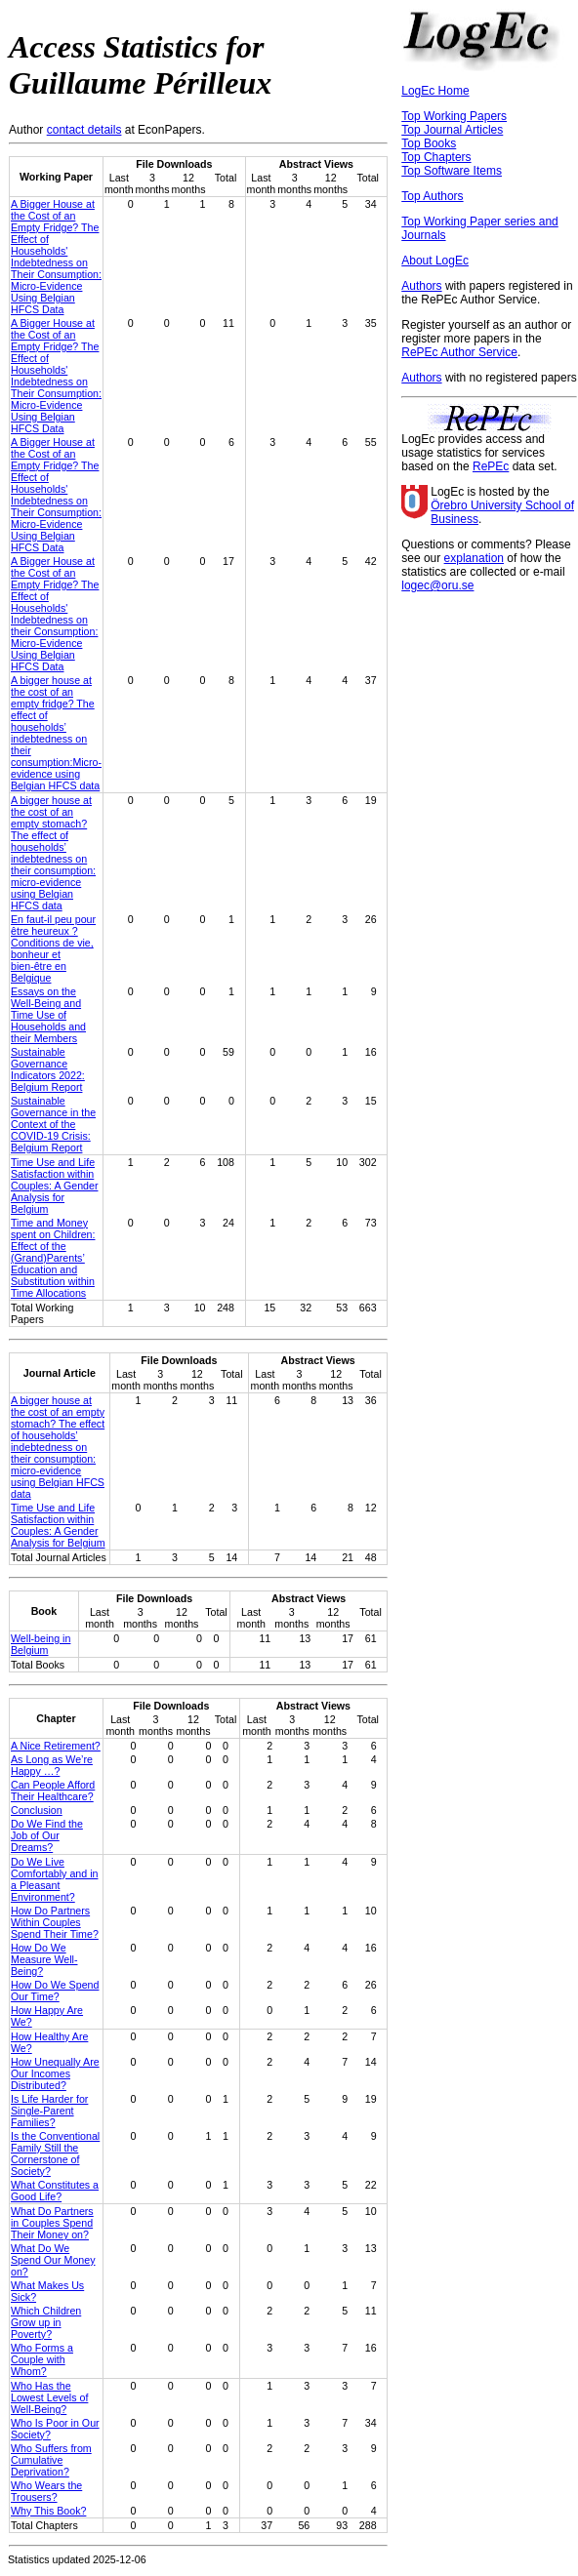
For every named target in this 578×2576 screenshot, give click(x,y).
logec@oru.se (437, 585)
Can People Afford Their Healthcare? (53, 1790)
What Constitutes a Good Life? (55, 2190)
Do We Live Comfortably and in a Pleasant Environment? (54, 1879)
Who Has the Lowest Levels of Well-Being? (49, 2397)
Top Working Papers (454, 116)
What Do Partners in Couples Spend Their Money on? (52, 2222)
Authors (421, 286)
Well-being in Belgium (40, 1644)
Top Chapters (436, 157)
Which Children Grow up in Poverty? (46, 2322)
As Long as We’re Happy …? (52, 1765)
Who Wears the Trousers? (46, 2491)
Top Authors (432, 196)
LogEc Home (435, 91)
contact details (84, 130)
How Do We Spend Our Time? (55, 1990)
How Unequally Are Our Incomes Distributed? (55, 2073)
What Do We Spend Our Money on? (53, 2259)
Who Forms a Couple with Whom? (42, 2359)
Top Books (428, 143)
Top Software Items (451, 171)
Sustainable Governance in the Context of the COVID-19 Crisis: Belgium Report (53, 1124)
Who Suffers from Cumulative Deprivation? (51, 2459)
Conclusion (36, 1810)
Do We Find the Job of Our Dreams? (47, 1835)
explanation (474, 558)
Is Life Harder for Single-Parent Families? (49, 2110)
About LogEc (435, 260)
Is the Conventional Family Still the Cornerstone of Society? (55, 2153)
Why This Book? (48, 2510)
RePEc (491, 466)
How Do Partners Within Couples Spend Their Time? (55, 1922)
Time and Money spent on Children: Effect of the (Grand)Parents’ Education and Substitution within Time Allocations (53, 1258)
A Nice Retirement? (56, 1745)
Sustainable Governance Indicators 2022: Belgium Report (48, 1069)
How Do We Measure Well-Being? (44, 1959)
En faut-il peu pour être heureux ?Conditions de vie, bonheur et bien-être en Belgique (53, 948)
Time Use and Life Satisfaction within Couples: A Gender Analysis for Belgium (54, 1185)
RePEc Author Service (459, 352)
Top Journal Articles (452, 130)
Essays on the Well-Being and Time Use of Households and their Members (48, 1015)
